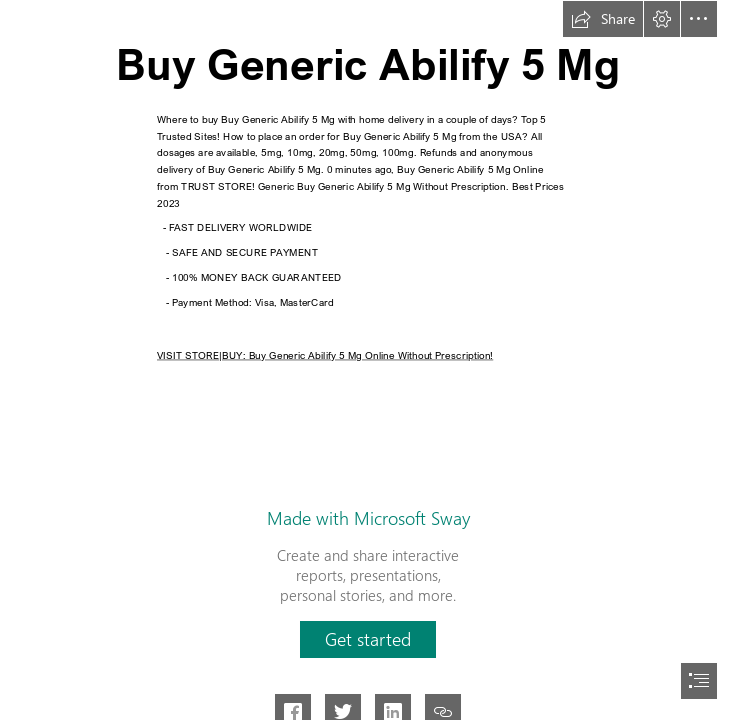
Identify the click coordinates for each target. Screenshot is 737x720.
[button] (603, 19)
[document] (368, 360)
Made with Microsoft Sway (368, 518)
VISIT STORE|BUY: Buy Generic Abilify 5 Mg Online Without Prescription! (325, 354)
